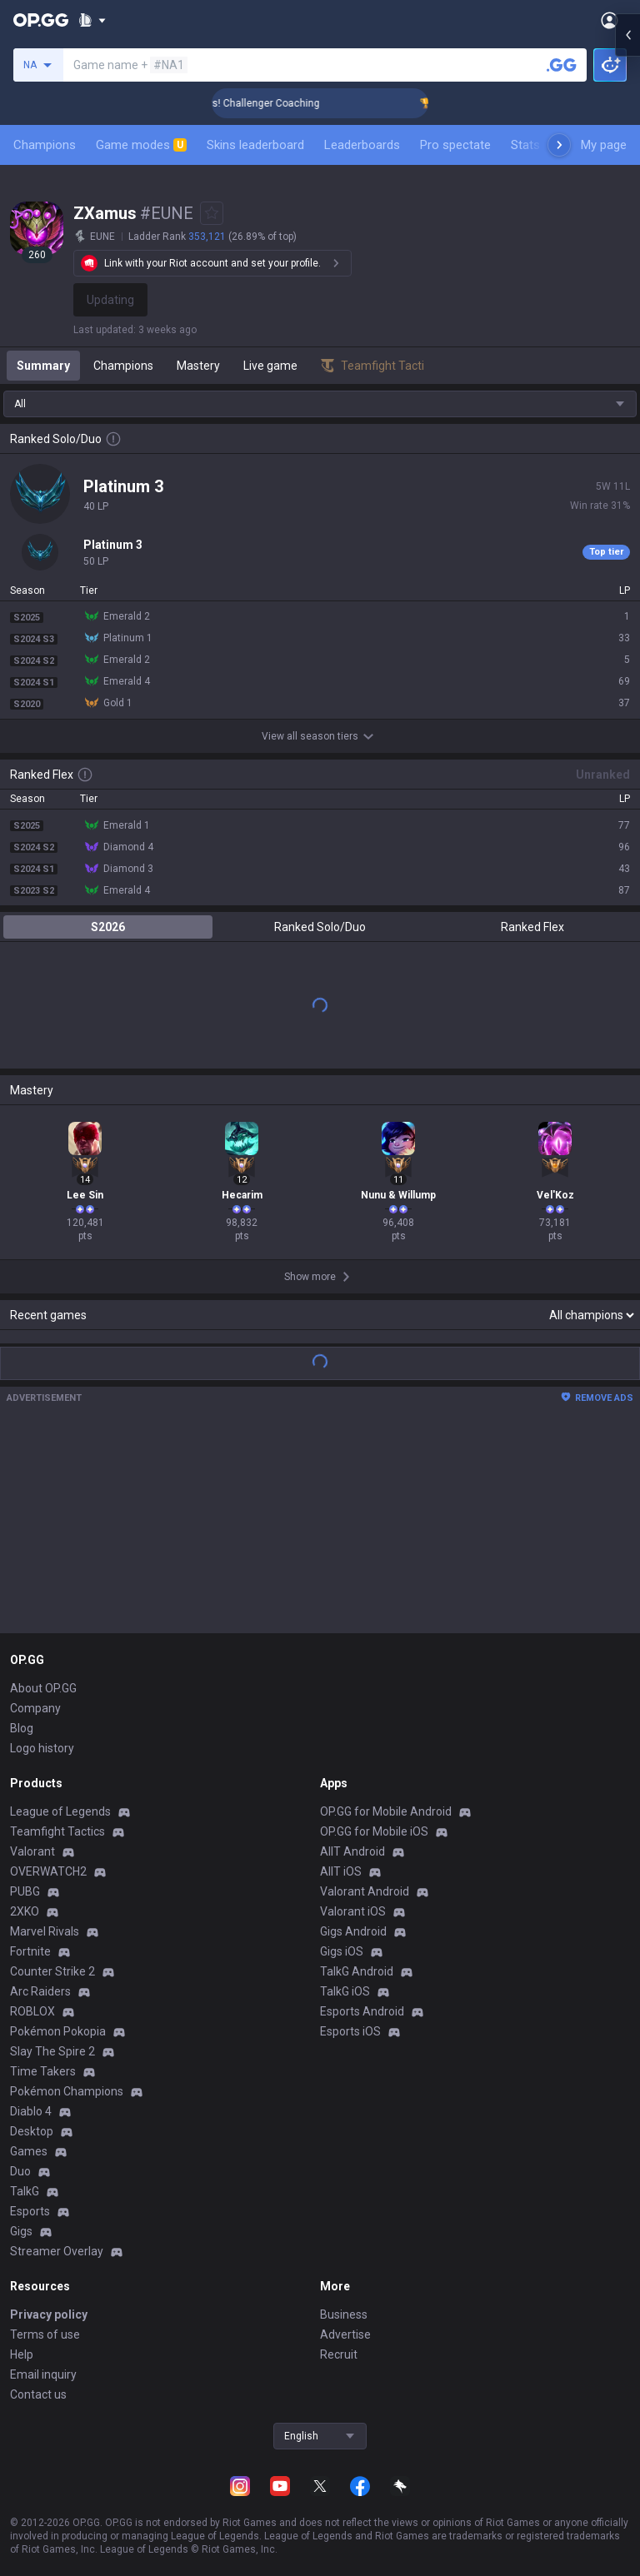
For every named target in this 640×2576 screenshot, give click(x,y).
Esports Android (362, 2011)
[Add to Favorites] (211, 213)
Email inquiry (43, 2374)
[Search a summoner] (562, 65)
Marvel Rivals (44, 1931)
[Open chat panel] (627, 299)
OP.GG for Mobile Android (386, 1811)
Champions (44, 144)
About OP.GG (43, 1688)
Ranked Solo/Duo (320, 927)
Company (35, 1708)
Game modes (141, 144)
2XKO (24, 1911)
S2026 (108, 927)
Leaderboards (362, 144)
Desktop (31, 2131)
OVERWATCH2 (48, 1871)
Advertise (345, 2334)
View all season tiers (320, 736)
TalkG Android (356, 1971)
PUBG (25, 1891)
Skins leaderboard (255, 144)
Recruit (339, 2354)
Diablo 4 (31, 2111)
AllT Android (352, 1851)
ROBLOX (32, 2011)
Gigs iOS (341, 1951)
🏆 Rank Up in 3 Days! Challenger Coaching (258, 103)
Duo (20, 2171)
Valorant (32, 1851)
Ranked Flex (532, 927)
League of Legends (60, 1811)
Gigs (21, 2231)
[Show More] (92, 20)
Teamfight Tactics (57, 1831)
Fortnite (30, 1951)
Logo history (42, 1748)
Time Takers (43, 2071)
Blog (21, 1728)
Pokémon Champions (66, 2091)
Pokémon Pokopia (58, 2031)
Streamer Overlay (56, 2251)
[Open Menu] (609, 20)
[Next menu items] (559, 145)
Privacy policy (49, 2314)
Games (29, 2151)
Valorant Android (364, 1891)
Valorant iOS (353, 1911)
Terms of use (45, 2334)
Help (21, 2354)
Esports (30, 2211)
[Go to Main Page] (40, 20)
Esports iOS (350, 2031)
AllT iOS (341, 1871)
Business (344, 2314)
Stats (525, 144)
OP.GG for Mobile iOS (374, 1831)
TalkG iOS (345, 1991)
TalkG (24, 2191)
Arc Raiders (40, 1991)
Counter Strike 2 (52, 1971)
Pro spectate (455, 144)
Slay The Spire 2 (52, 2051)
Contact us (38, 2394)
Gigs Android (353, 1931)
